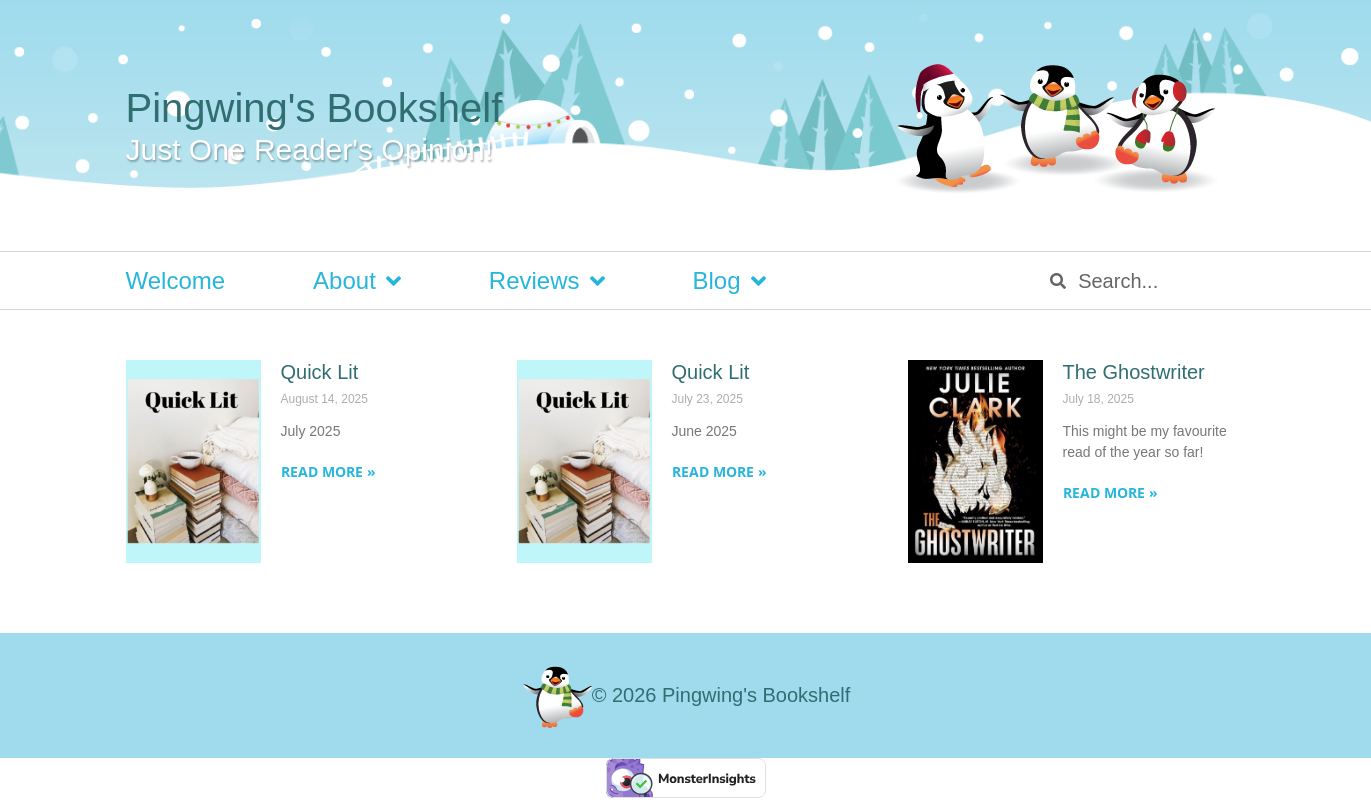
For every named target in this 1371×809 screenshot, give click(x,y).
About (357, 281)
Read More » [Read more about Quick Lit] (328, 471)
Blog (729, 281)
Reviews (547, 281)
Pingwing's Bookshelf (314, 108)
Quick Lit (320, 372)
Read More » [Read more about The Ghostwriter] (1110, 492)
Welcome (176, 280)
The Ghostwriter (1134, 372)
